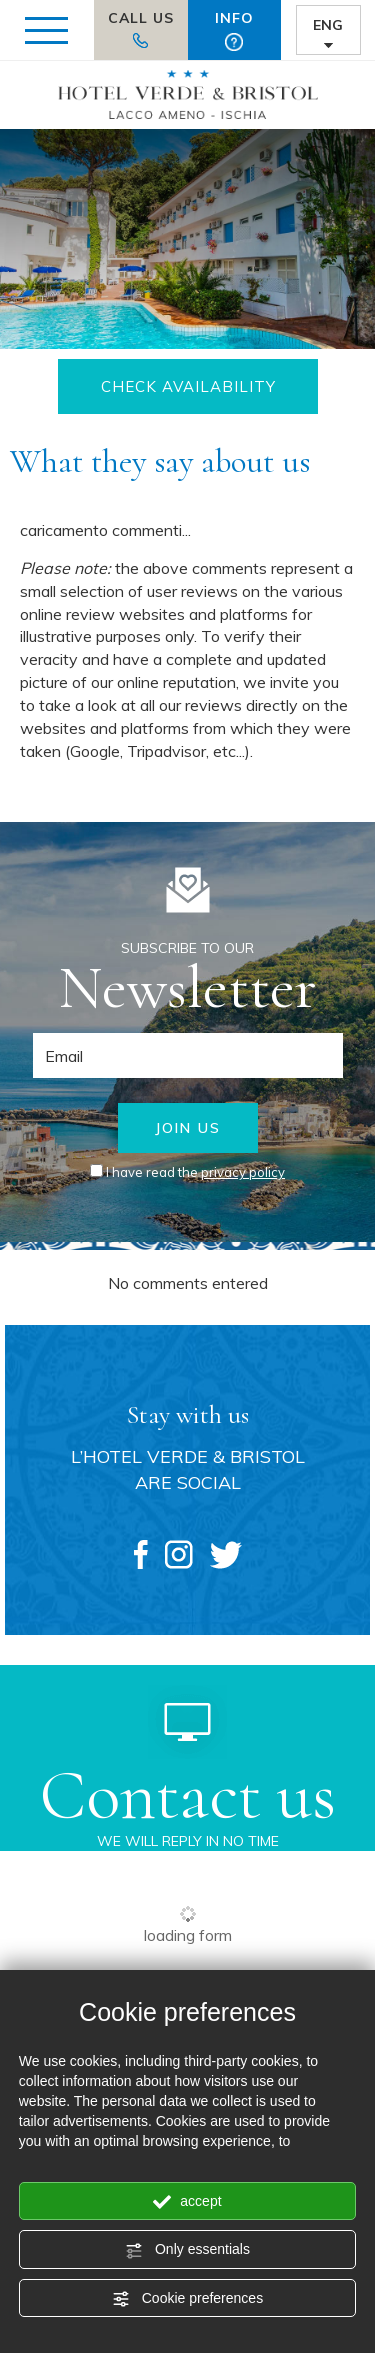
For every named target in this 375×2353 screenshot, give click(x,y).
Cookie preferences (187, 2299)
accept (187, 2202)
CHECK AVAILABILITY (187, 386)
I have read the (195, 1172)
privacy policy (243, 1172)
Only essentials (187, 2250)
